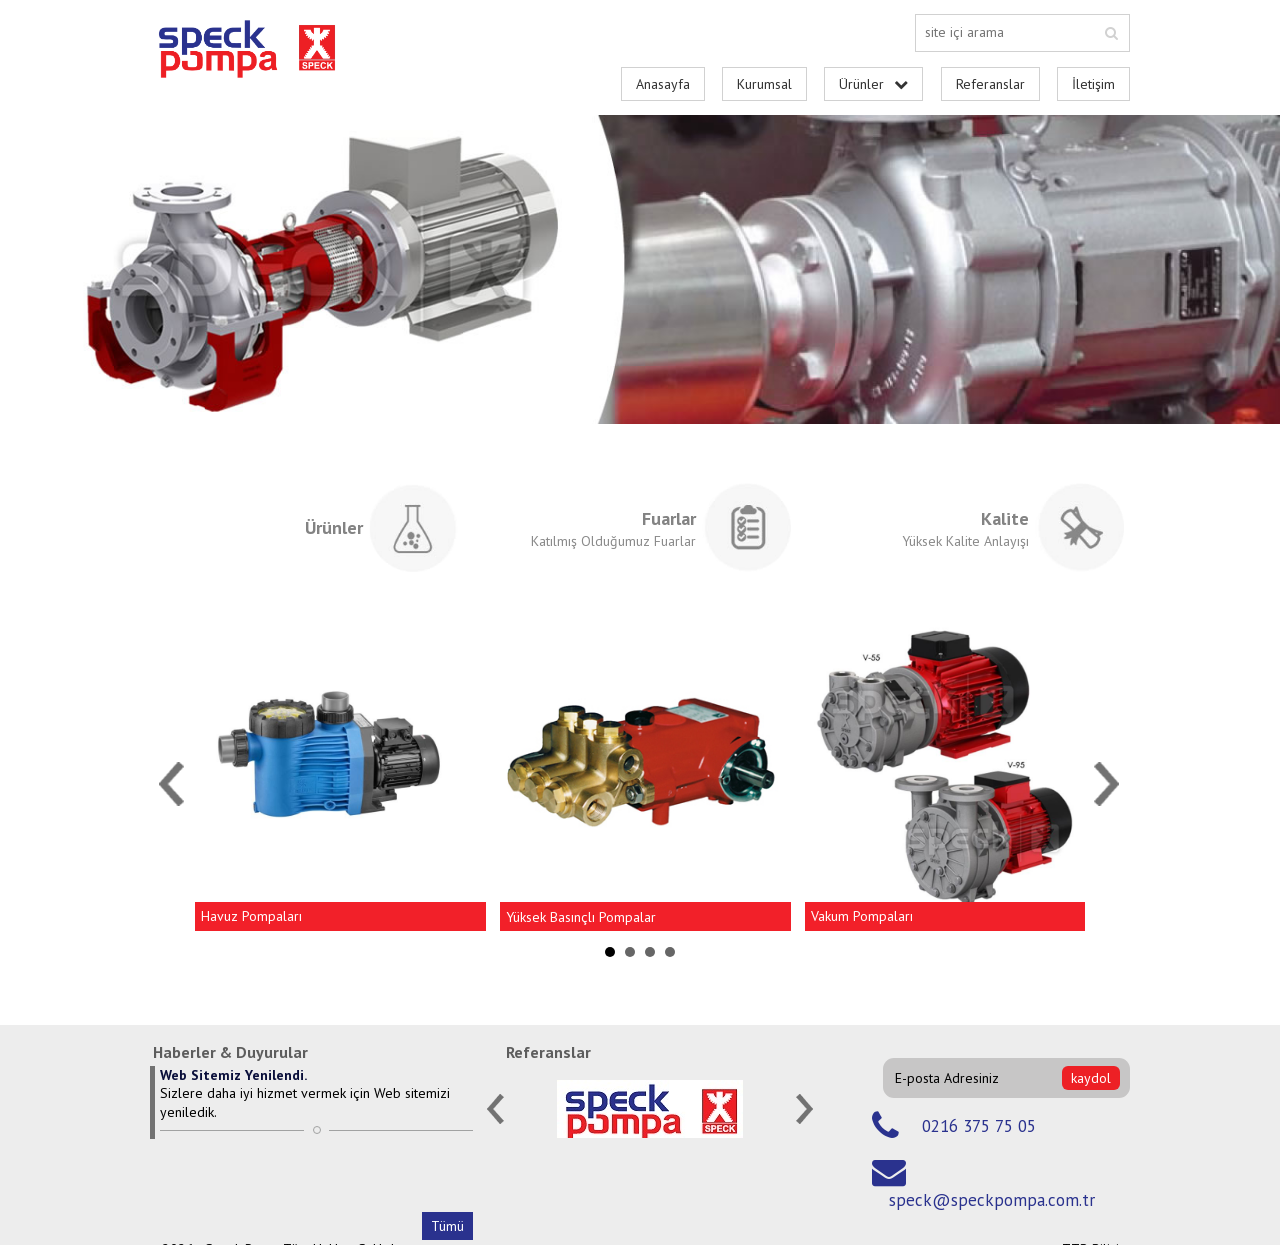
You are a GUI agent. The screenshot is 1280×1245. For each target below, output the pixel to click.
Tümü (447, 1226)
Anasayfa (663, 84)
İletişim (1093, 84)
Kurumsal (764, 84)
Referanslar (990, 84)
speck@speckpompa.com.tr (992, 1200)
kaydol (1091, 1078)
